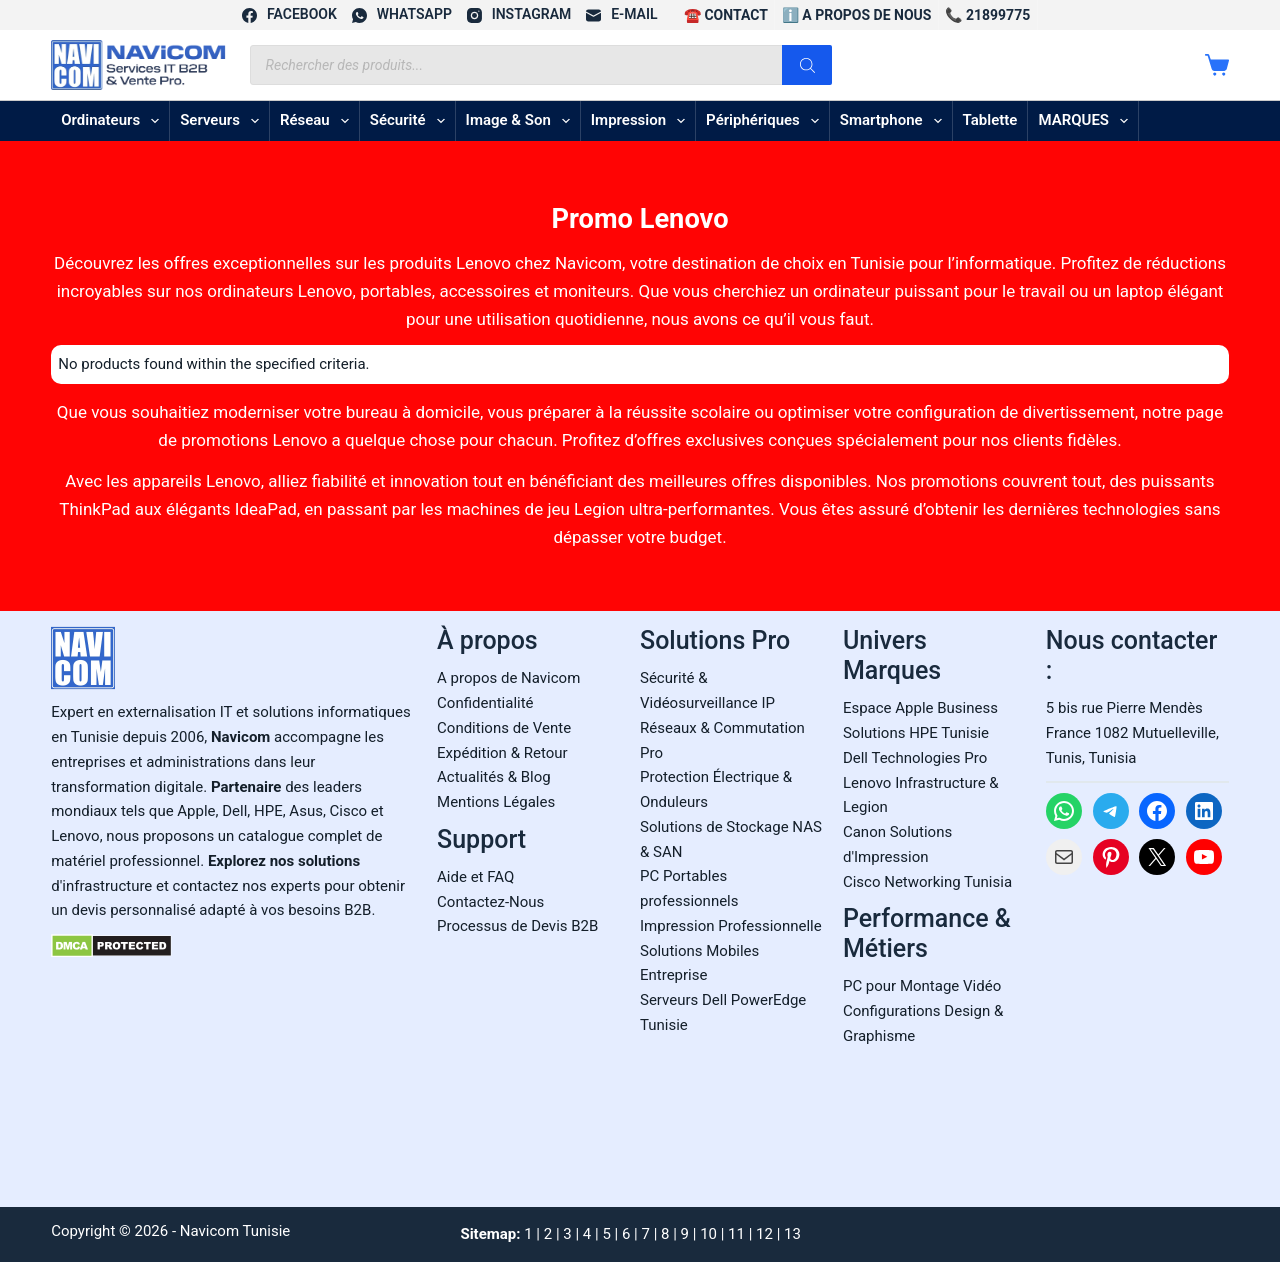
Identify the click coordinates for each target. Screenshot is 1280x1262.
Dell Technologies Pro (915, 758)
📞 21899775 (987, 15)
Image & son (522, 121)
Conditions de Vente (504, 728)
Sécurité (411, 121)
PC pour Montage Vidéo (922, 986)
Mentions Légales (496, 802)
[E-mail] (621, 14)
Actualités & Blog (494, 777)
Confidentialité (485, 703)
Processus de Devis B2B (517, 926)
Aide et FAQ (475, 877)
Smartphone (895, 121)
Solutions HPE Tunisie (916, 733)
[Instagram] (519, 14)
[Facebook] (289, 14)
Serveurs (223, 121)
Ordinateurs (114, 121)
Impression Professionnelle (731, 926)
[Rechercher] (807, 65)
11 (736, 1234)
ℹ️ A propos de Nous (857, 15)
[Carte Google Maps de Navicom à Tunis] (1137, 1035)
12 (764, 1234)
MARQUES (1087, 121)
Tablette (990, 120)
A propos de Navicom (508, 678)
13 (792, 1234)
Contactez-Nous (490, 902)
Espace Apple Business (920, 708)
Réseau (318, 121)
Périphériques (766, 121)
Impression (642, 121)
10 (708, 1234)
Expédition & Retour (502, 753)
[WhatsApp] (402, 14)
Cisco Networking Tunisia (927, 882)
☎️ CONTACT (726, 15)
